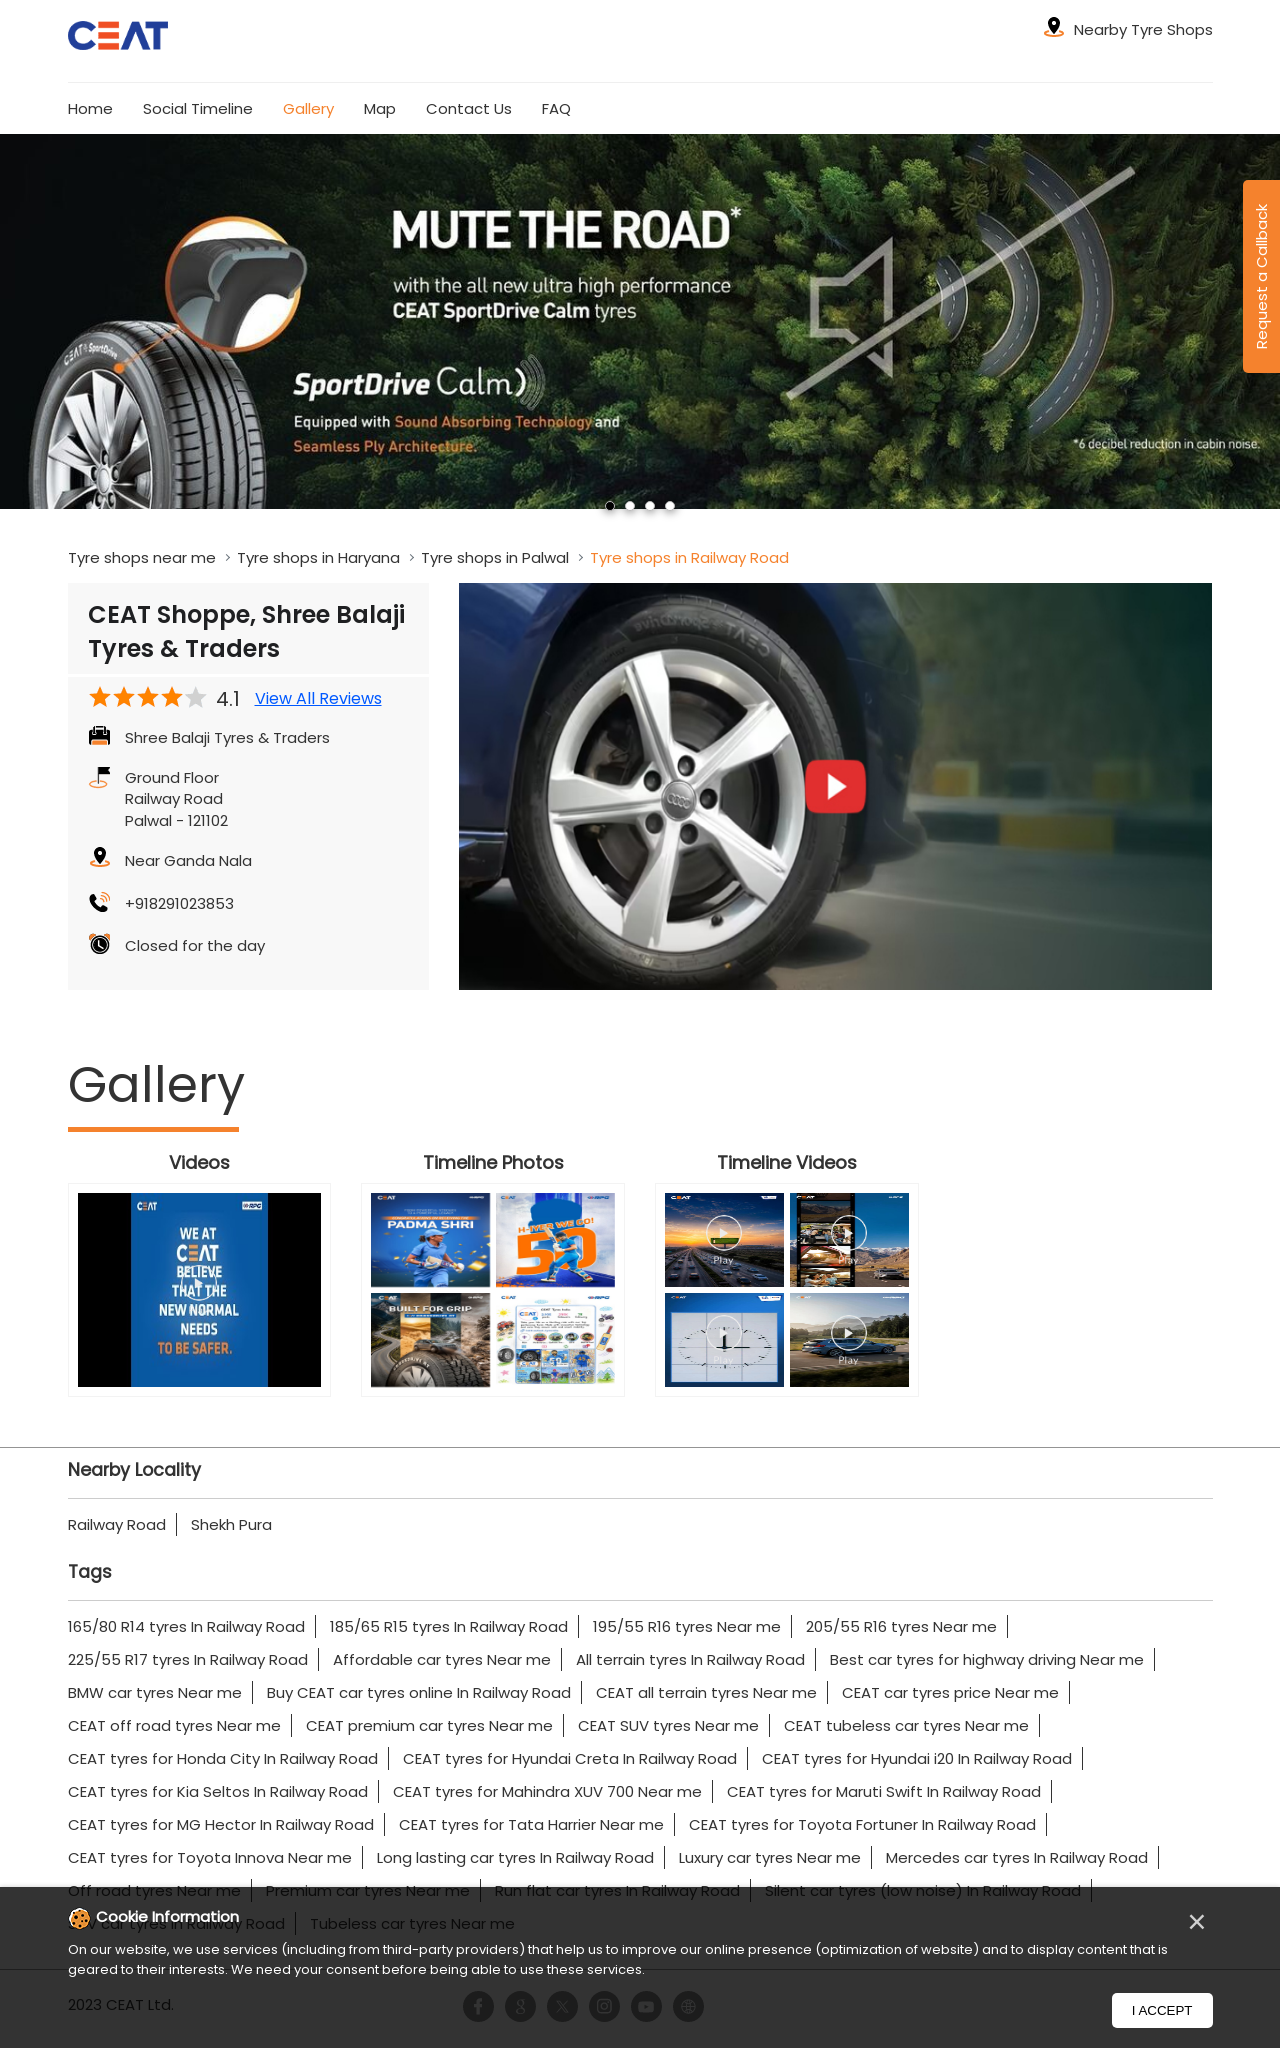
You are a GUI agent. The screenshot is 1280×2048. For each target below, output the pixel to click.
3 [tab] (650, 506)
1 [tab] (610, 506)
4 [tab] (670, 506)
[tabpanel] (640, 321)
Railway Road (117, 1524)
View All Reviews (318, 699)
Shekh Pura (231, 1524)
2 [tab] (630, 506)
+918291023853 (179, 903)
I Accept (1162, 2010)
